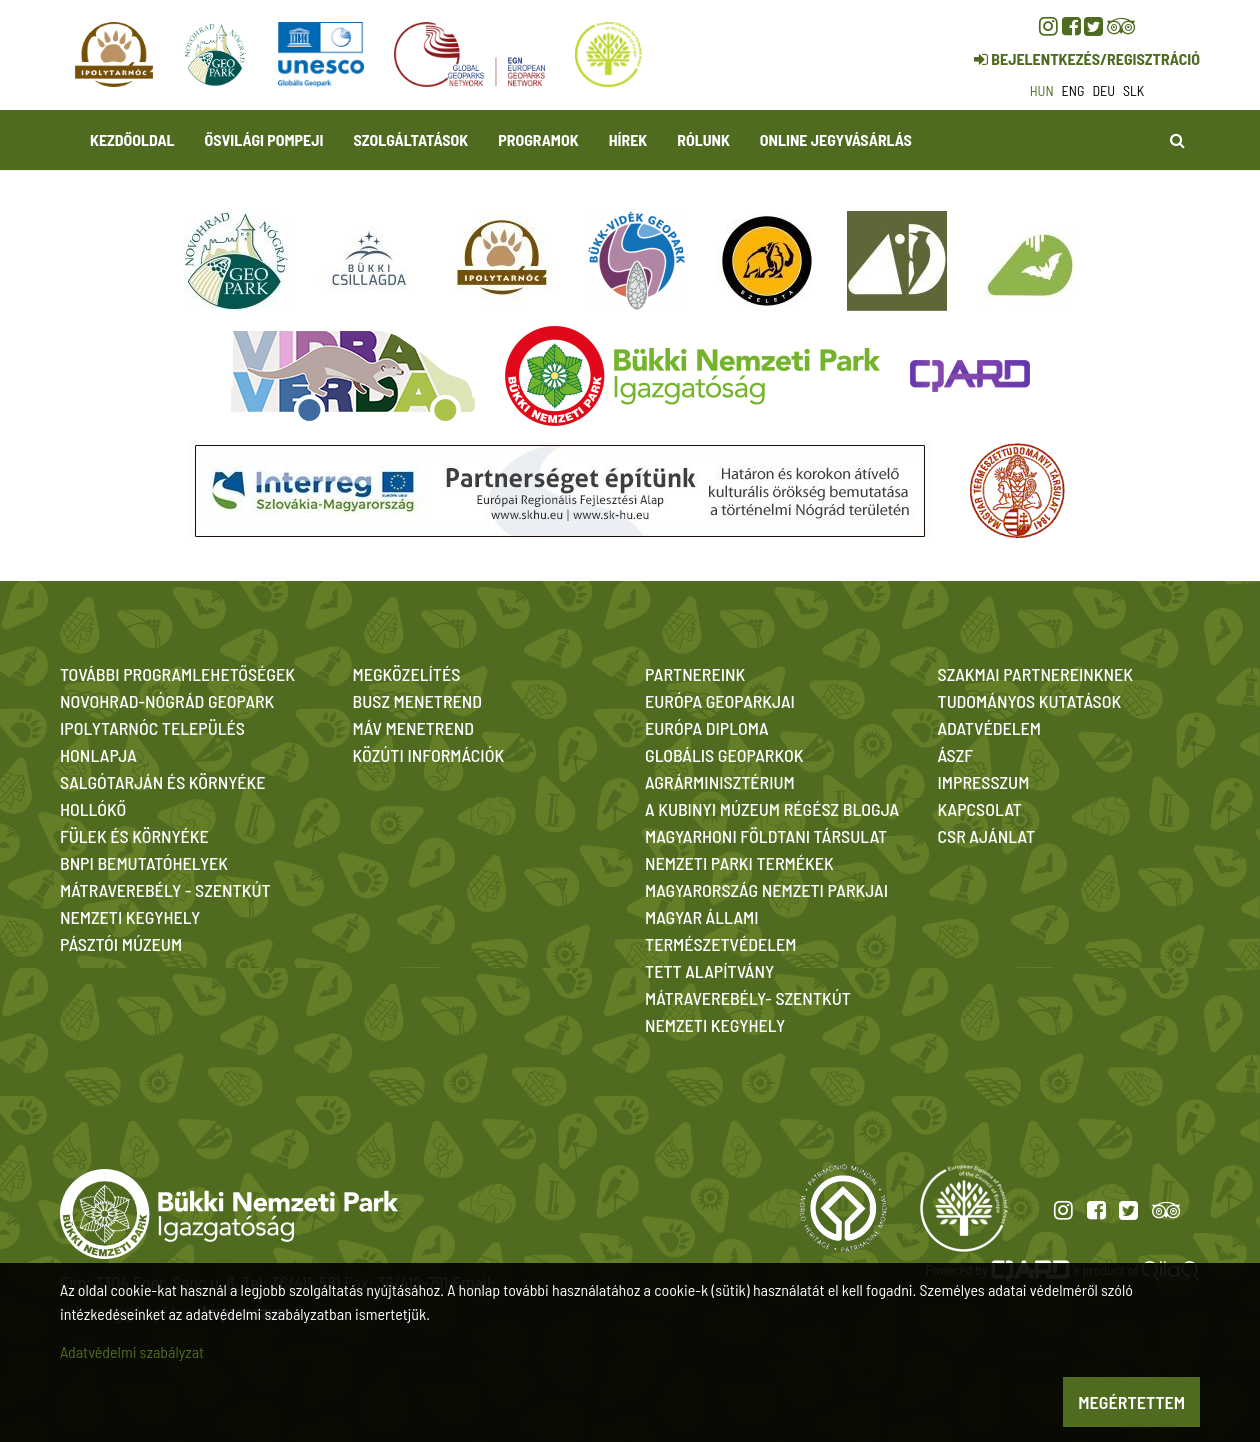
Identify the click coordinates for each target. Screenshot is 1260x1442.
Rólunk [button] (703, 139)
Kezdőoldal (132, 139)
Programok (538, 139)
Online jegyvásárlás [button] (836, 139)
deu (1103, 90)
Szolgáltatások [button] (410, 139)
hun (1042, 90)
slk (1133, 90)
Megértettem (1131, 1402)
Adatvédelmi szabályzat (132, 1351)
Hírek (628, 139)
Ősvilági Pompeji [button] (264, 139)
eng (1073, 90)
